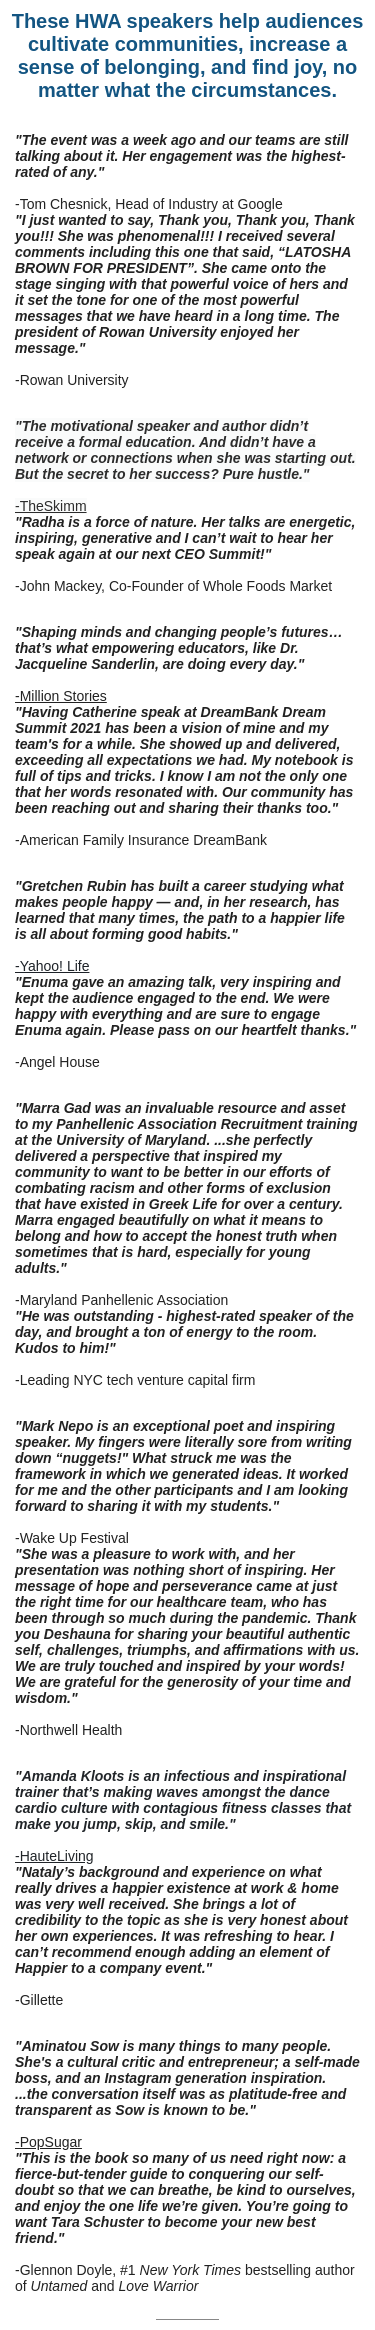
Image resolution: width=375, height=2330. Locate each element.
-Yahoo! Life (52, 966)
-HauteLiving (54, 1856)
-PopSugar (48, 2142)
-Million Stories (61, 696)
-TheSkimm (51, 506)
